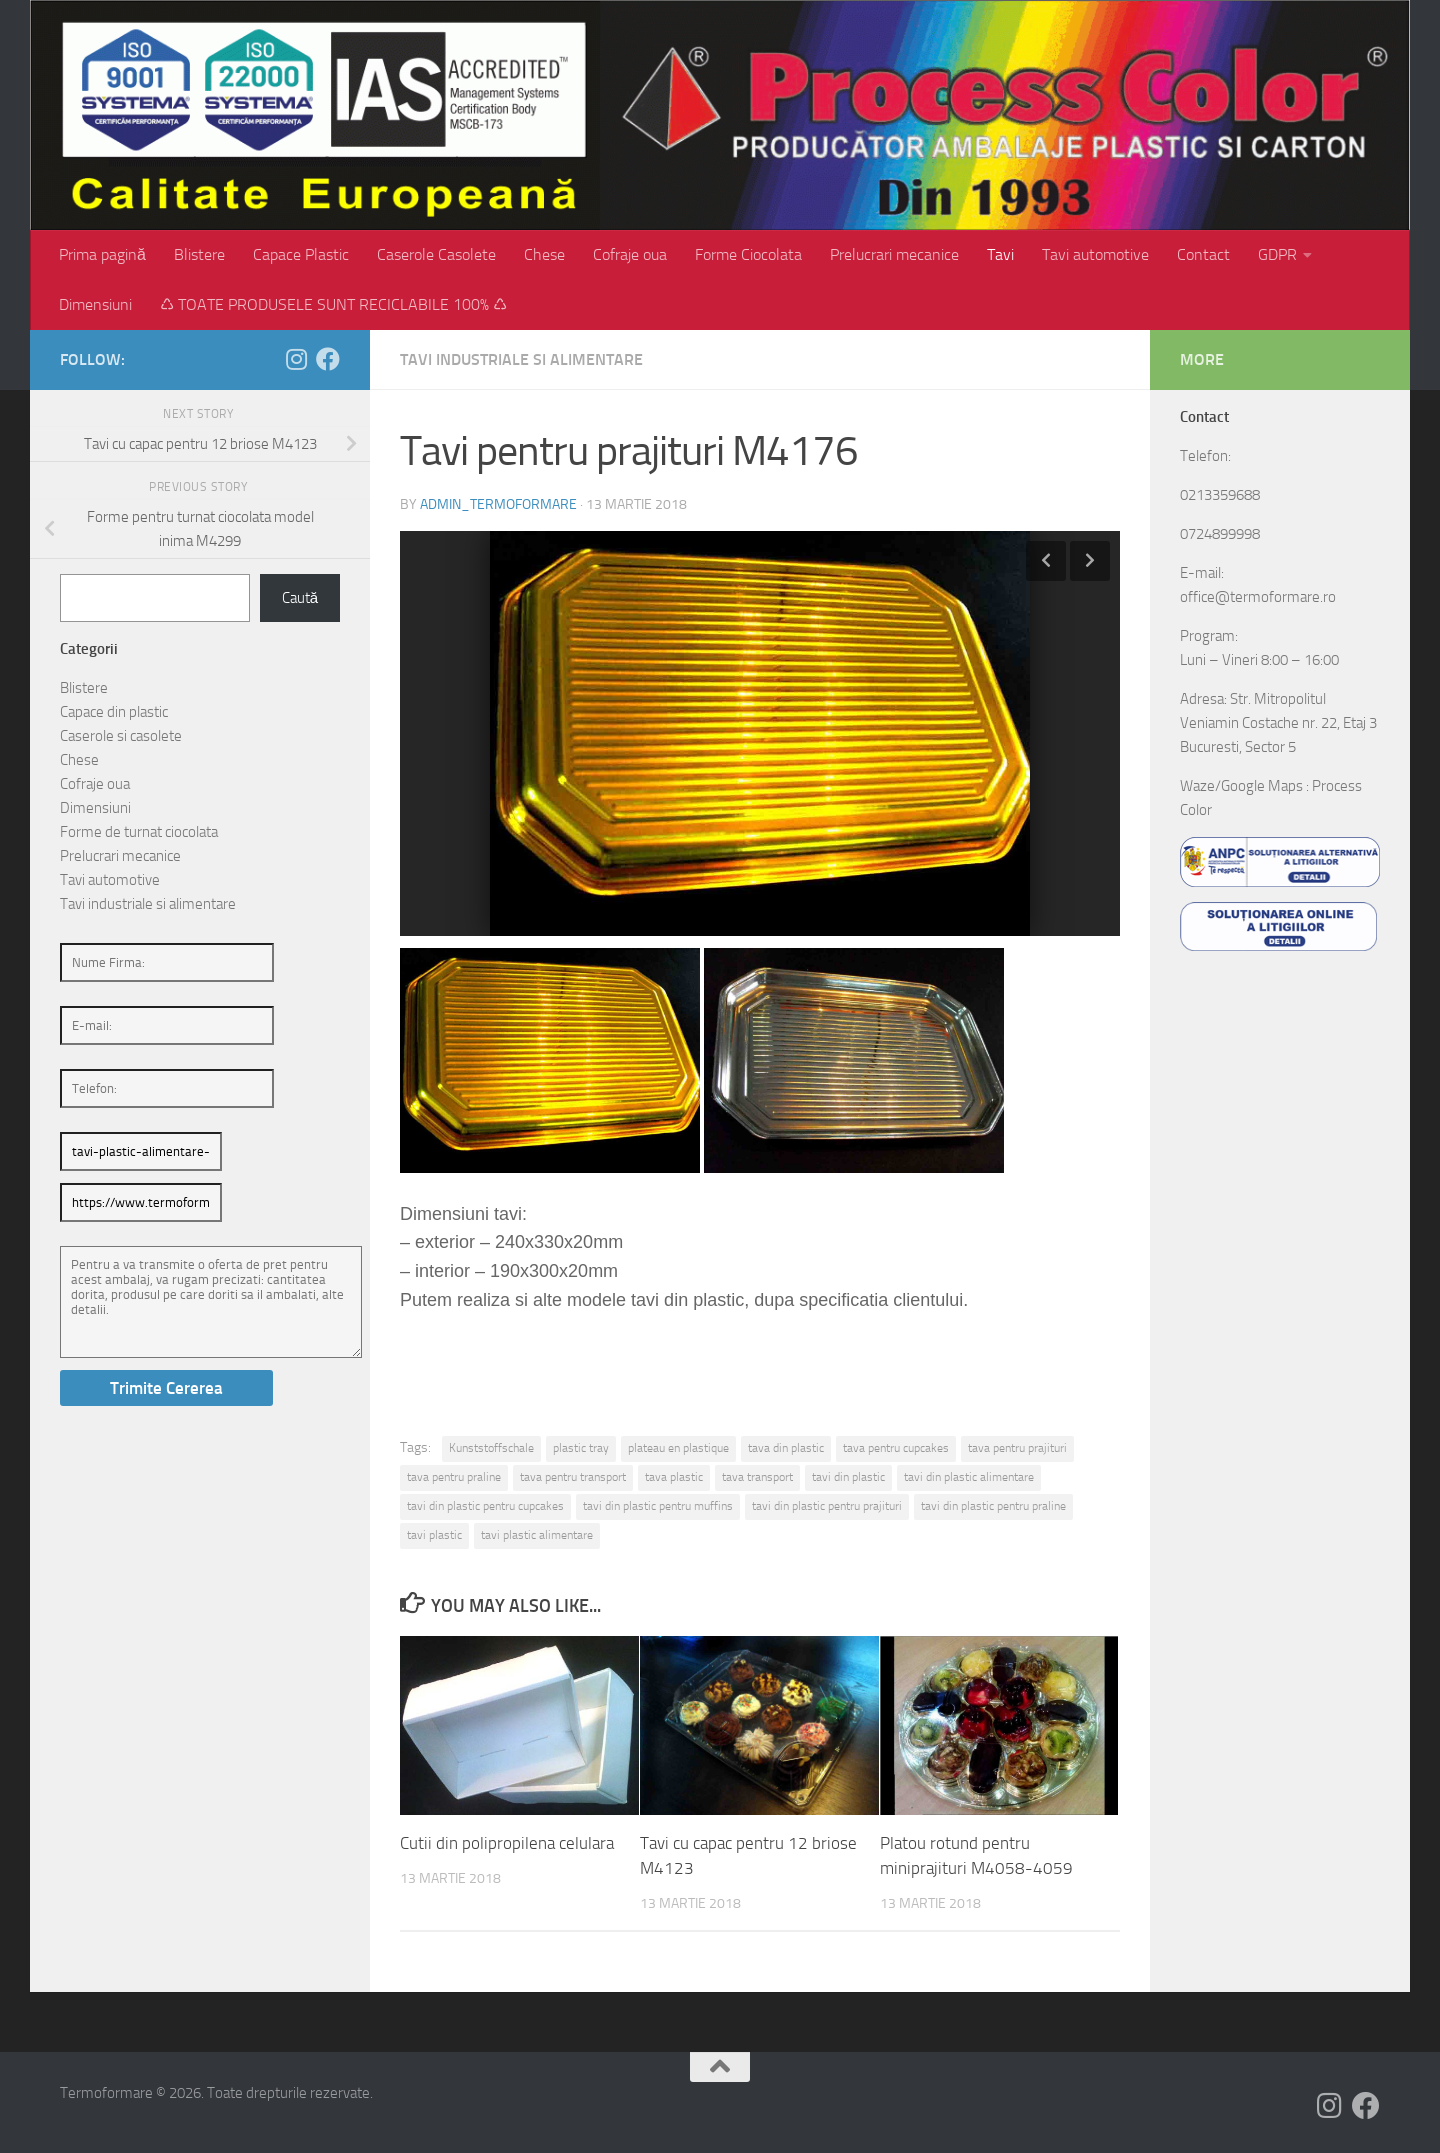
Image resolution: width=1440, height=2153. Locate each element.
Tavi (1000, 254)
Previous (1046, 561)
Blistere (199, 254)
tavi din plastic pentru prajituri (827, 1506)
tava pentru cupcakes (896, 1448)
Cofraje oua (630, 254)
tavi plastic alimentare (537, 1535)
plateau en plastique (678, 1448)
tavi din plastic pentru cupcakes (485, 1506)
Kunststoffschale (491, 1448)
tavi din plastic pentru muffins (658, 1506)
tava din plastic (786, 1448)
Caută (300, 598)
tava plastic (674, 1477)
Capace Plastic (301, 254)
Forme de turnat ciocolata (139, 832)
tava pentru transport (573, 1477)
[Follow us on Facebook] (328, 359)
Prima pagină (102, 254)
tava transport (757, 1477)
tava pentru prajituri (1017, 1448)
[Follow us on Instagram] (296, 359)
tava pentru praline (454, 1477)
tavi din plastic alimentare (969, 1477)
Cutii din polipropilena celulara (507, 1843)
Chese (544, 254)
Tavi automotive (1095, 254)
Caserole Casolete (436, 254)
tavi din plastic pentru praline (993, 1506)
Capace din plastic (114, 712)
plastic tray (581, 1448)
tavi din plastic (848, 1477)
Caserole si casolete (121, 736)
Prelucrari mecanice (894, 254)
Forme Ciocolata (748, 254)
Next (1090, 561)
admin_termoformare (498, 504)
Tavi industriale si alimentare (521, 359)
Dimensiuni (95, 304)
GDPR (1277, 254)
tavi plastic (434, 1535)
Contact (1203, 254)
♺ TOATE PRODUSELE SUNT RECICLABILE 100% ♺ (333, 304)
